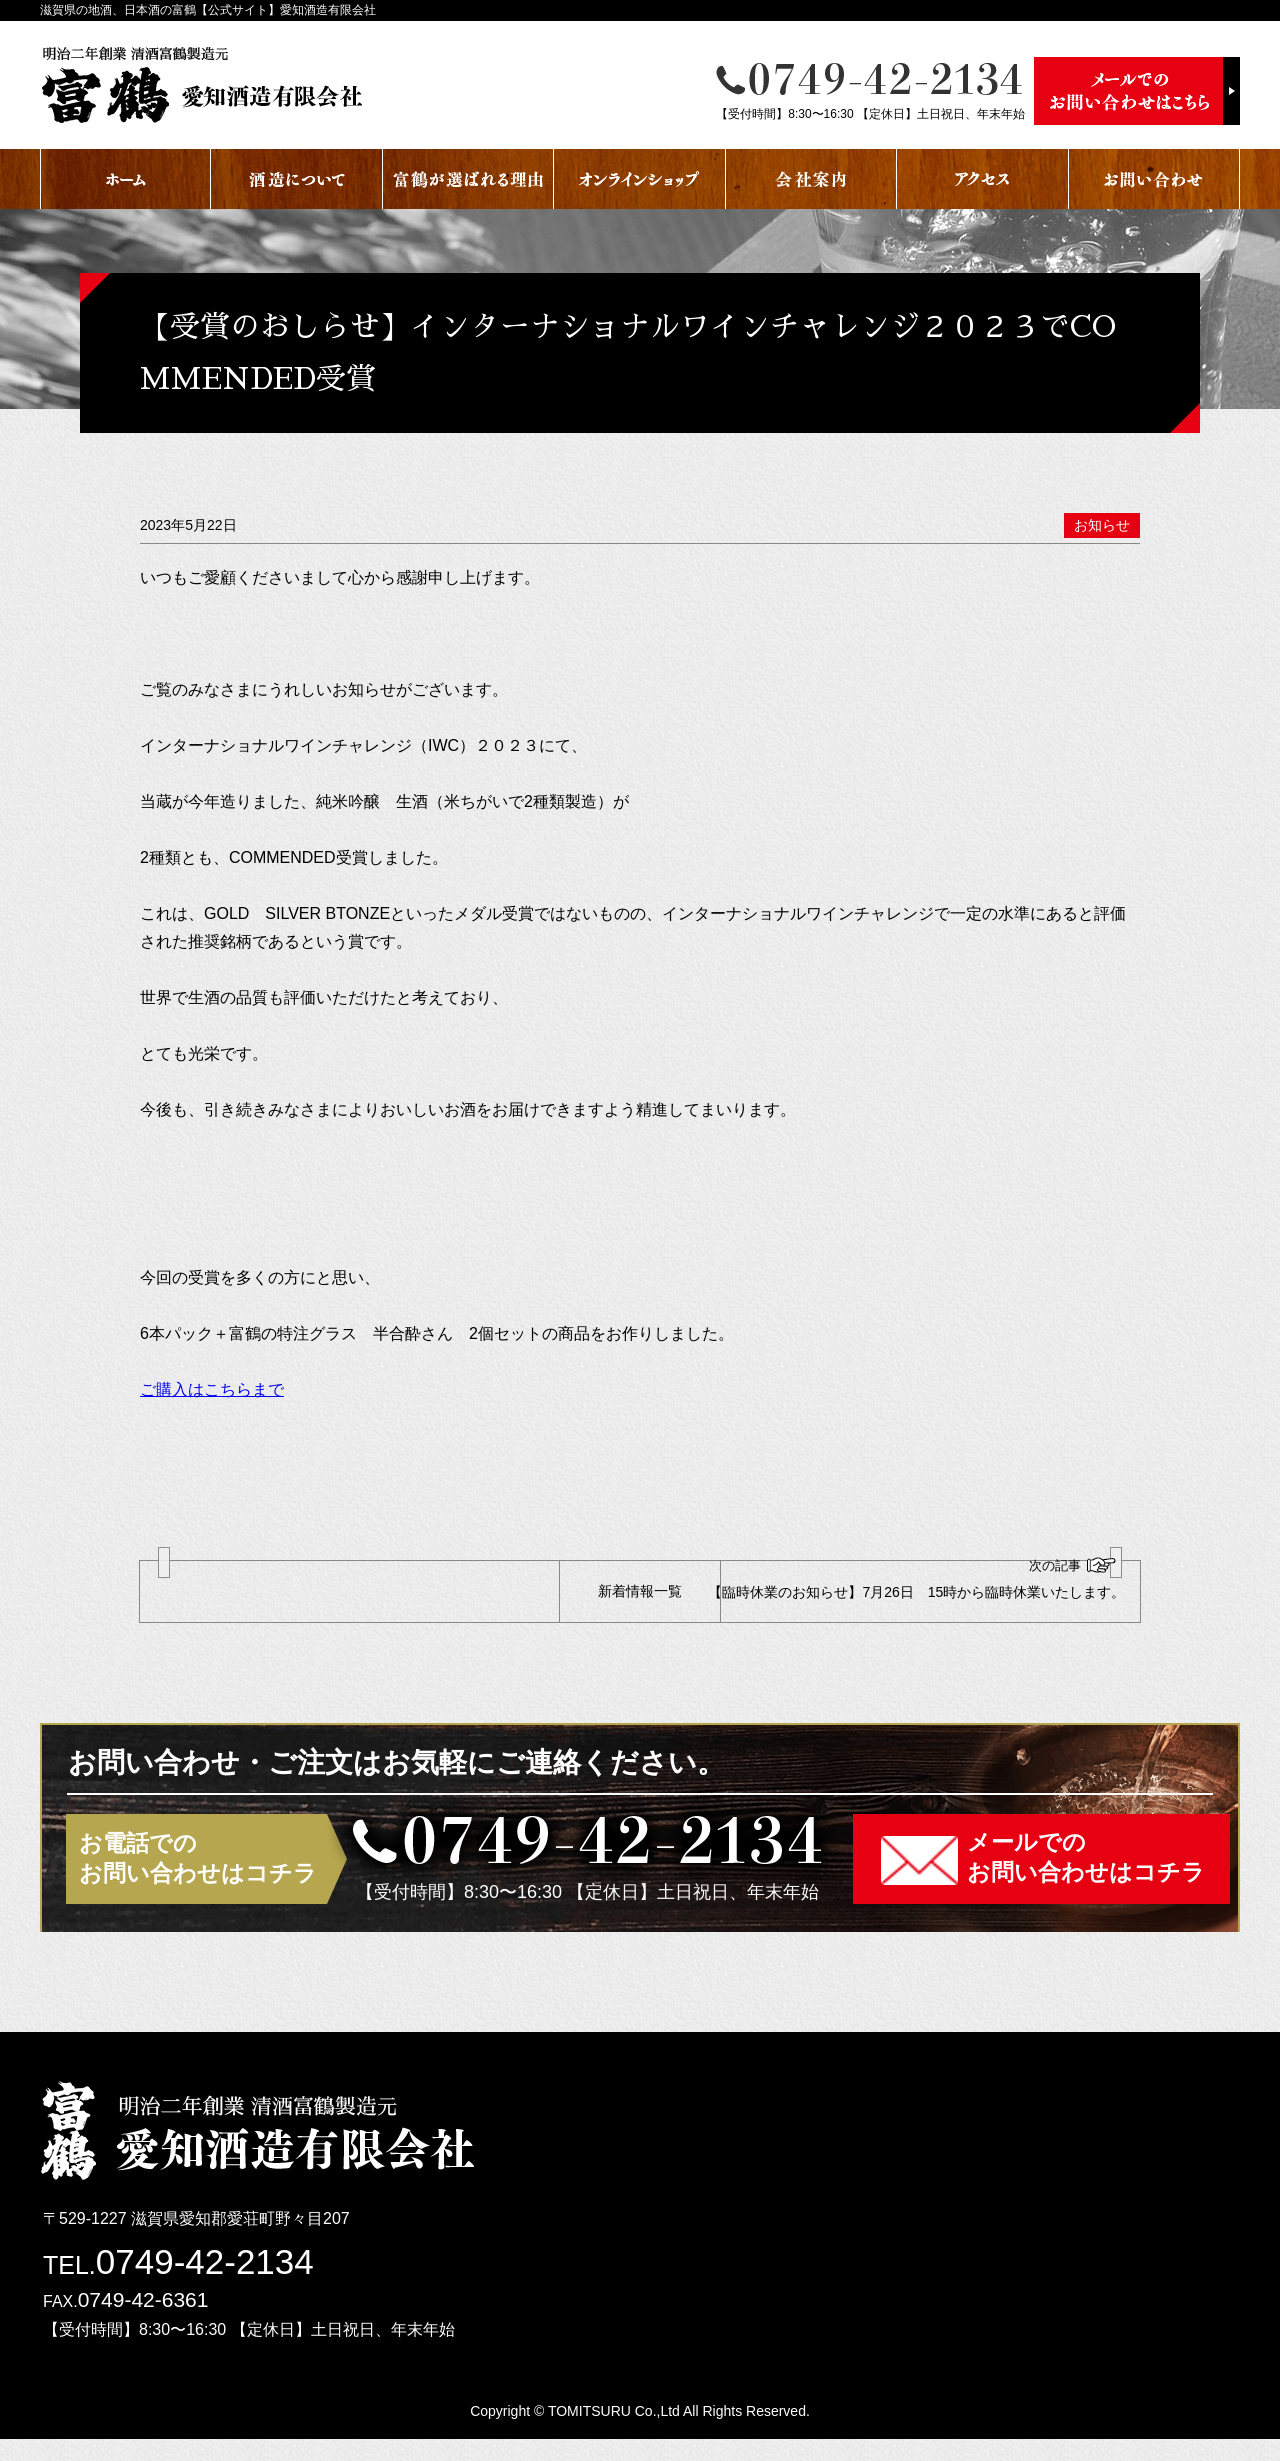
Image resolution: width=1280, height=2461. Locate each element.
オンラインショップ (639, 179)
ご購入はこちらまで (212, 1389)
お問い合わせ (1154, 179)
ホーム (125, 179)
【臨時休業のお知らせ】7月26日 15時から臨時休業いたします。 (932, 1592)
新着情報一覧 (640, 1602)
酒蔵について (296, 179)
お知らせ (1102, 525)
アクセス (982, 179)
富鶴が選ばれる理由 (468, 179)
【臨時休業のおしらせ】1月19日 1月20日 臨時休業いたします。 (344, 1592)
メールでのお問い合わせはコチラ (1086, 1880)
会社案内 (811, 179)
